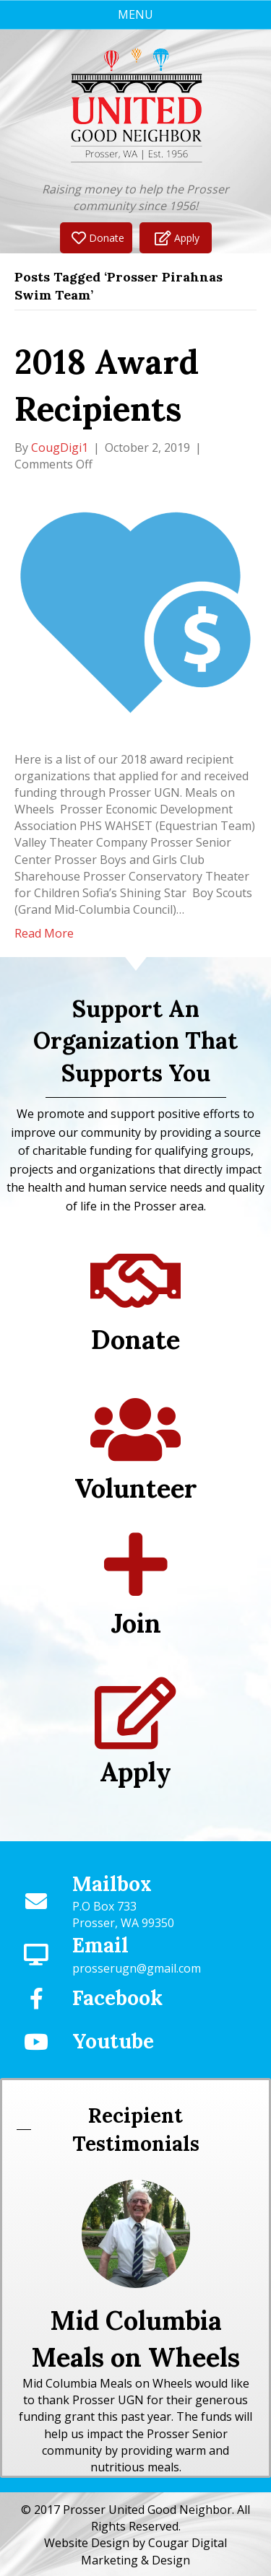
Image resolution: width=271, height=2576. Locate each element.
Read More (44, 933)
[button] (96, 237)
